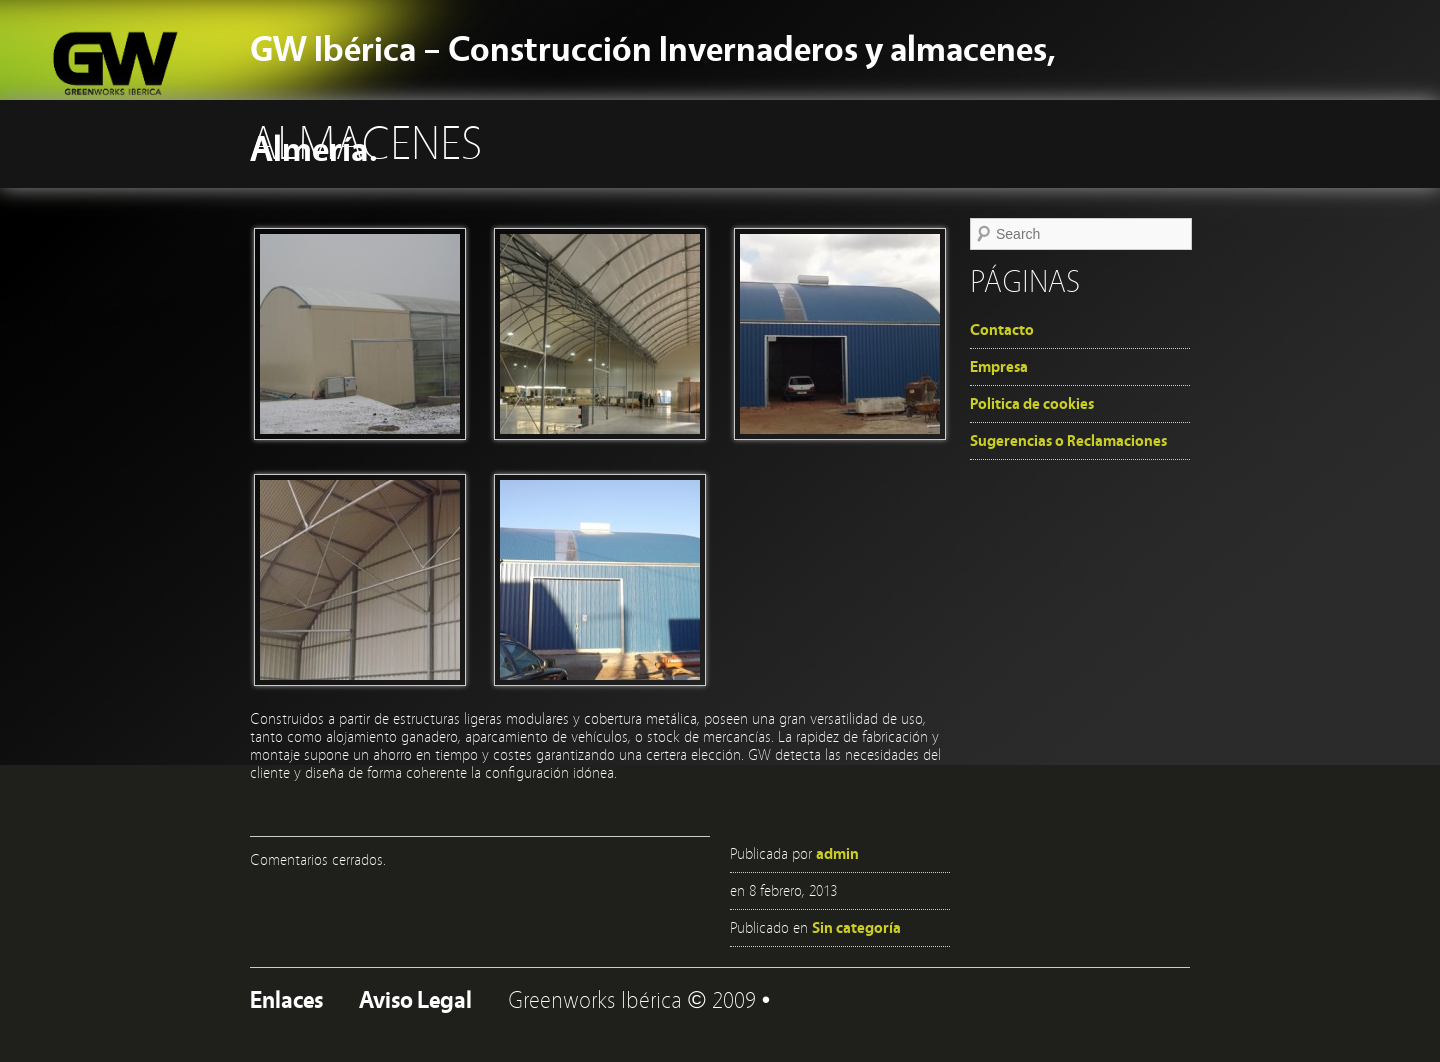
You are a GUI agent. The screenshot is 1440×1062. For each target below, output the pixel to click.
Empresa (999, 367)
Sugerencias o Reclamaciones (1068, 441)
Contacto (1002, 330)
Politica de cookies (1032, 404)
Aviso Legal (415, 1000)
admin (837, 854)
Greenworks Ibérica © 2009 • (639, 1000)
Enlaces (286, 1000)
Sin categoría (856, 928)
